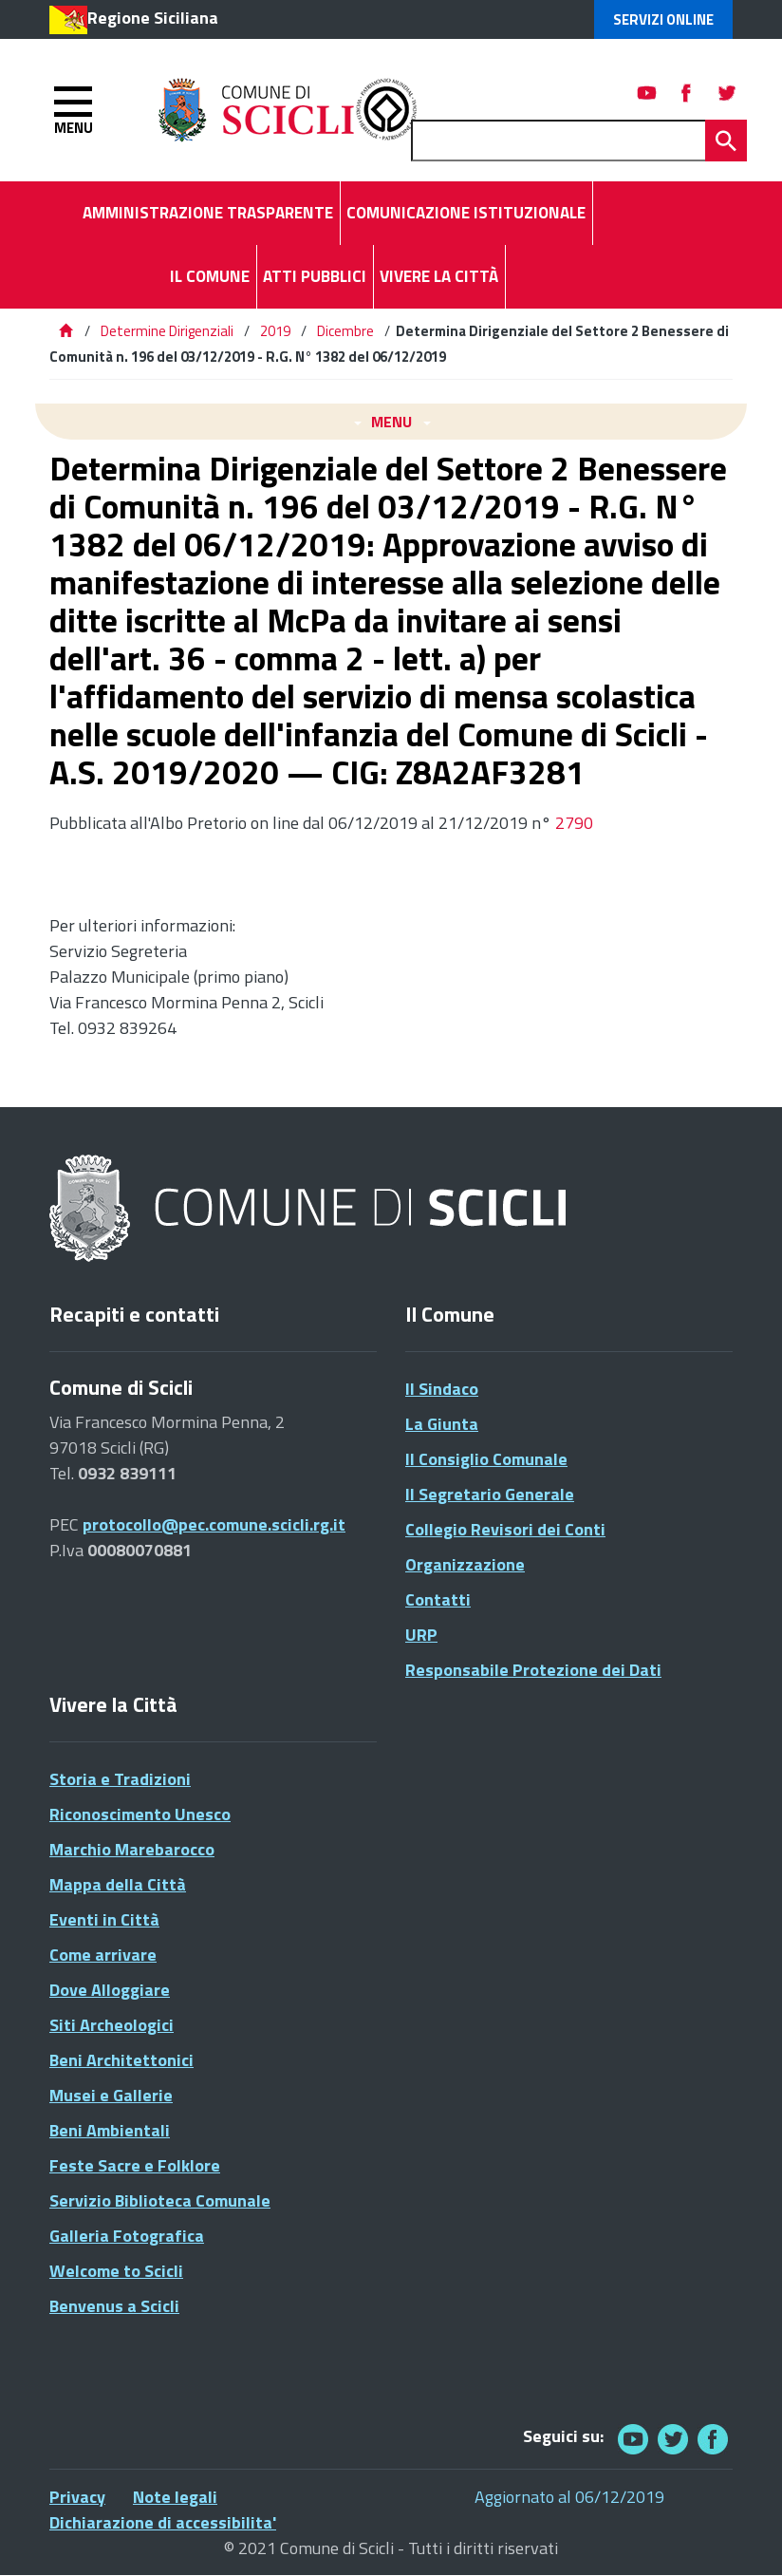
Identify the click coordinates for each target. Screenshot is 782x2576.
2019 (275, 331)
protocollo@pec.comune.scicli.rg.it (214, 1524)
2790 (574, 823)
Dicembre (345, 331)
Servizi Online (663, 19)
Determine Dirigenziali (168, 331)
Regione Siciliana (152, 17)
